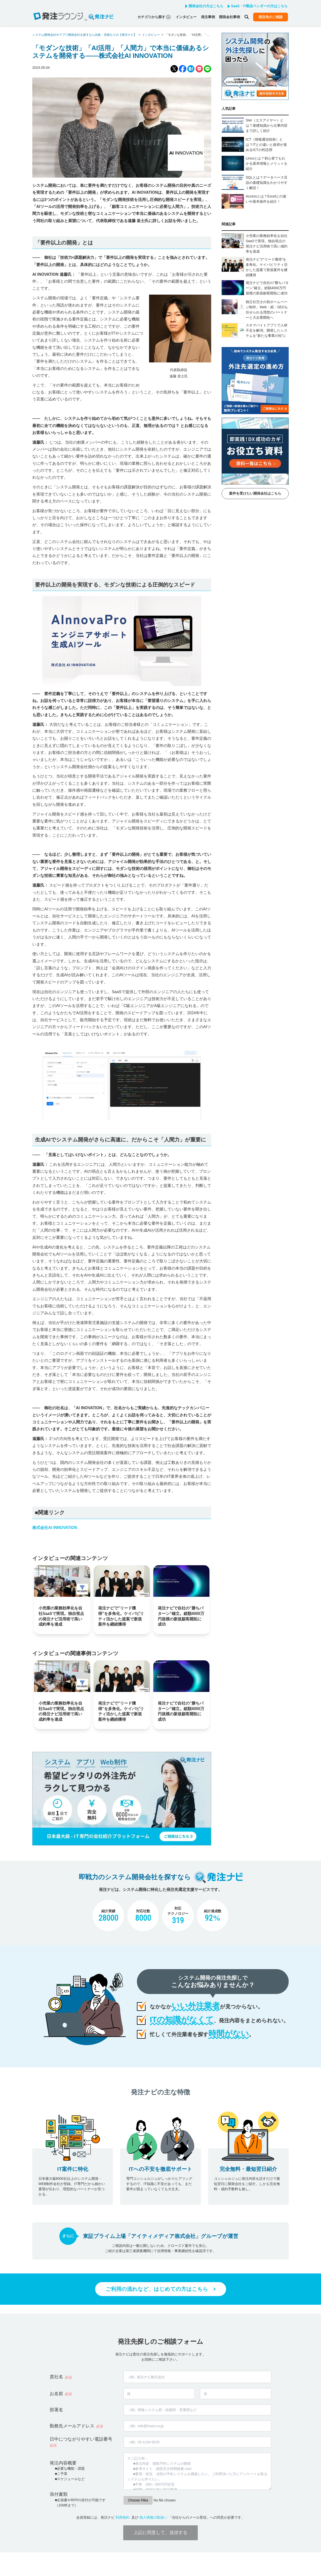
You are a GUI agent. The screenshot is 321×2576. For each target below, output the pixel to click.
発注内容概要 (63, 2462)
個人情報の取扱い (153, 2517)
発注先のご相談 (270, 17)
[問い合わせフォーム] (121, 1844)
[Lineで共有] (207, 69)
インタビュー (186, 17)
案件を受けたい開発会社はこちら (255, 493)
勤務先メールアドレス (72, 2425)
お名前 (56, 2393)
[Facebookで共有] (182, 69)
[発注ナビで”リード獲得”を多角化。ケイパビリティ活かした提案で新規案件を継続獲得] (122, 1581)
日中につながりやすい (81, 2442)
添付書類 (59, 2494)
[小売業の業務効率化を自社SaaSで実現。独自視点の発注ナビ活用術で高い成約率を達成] (62, 1581)
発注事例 (208, 17)
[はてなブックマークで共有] (191, 69)
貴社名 (56, 2376)
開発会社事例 (229, 17)
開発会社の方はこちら (204, 6)
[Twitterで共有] (174, 69)
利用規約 (122, 2517)
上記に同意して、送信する (160, 2532)
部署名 (56, 2409)
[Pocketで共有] (199, 69)
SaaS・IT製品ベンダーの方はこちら (258, 6)
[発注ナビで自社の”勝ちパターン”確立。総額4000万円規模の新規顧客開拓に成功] (181, 1581)
